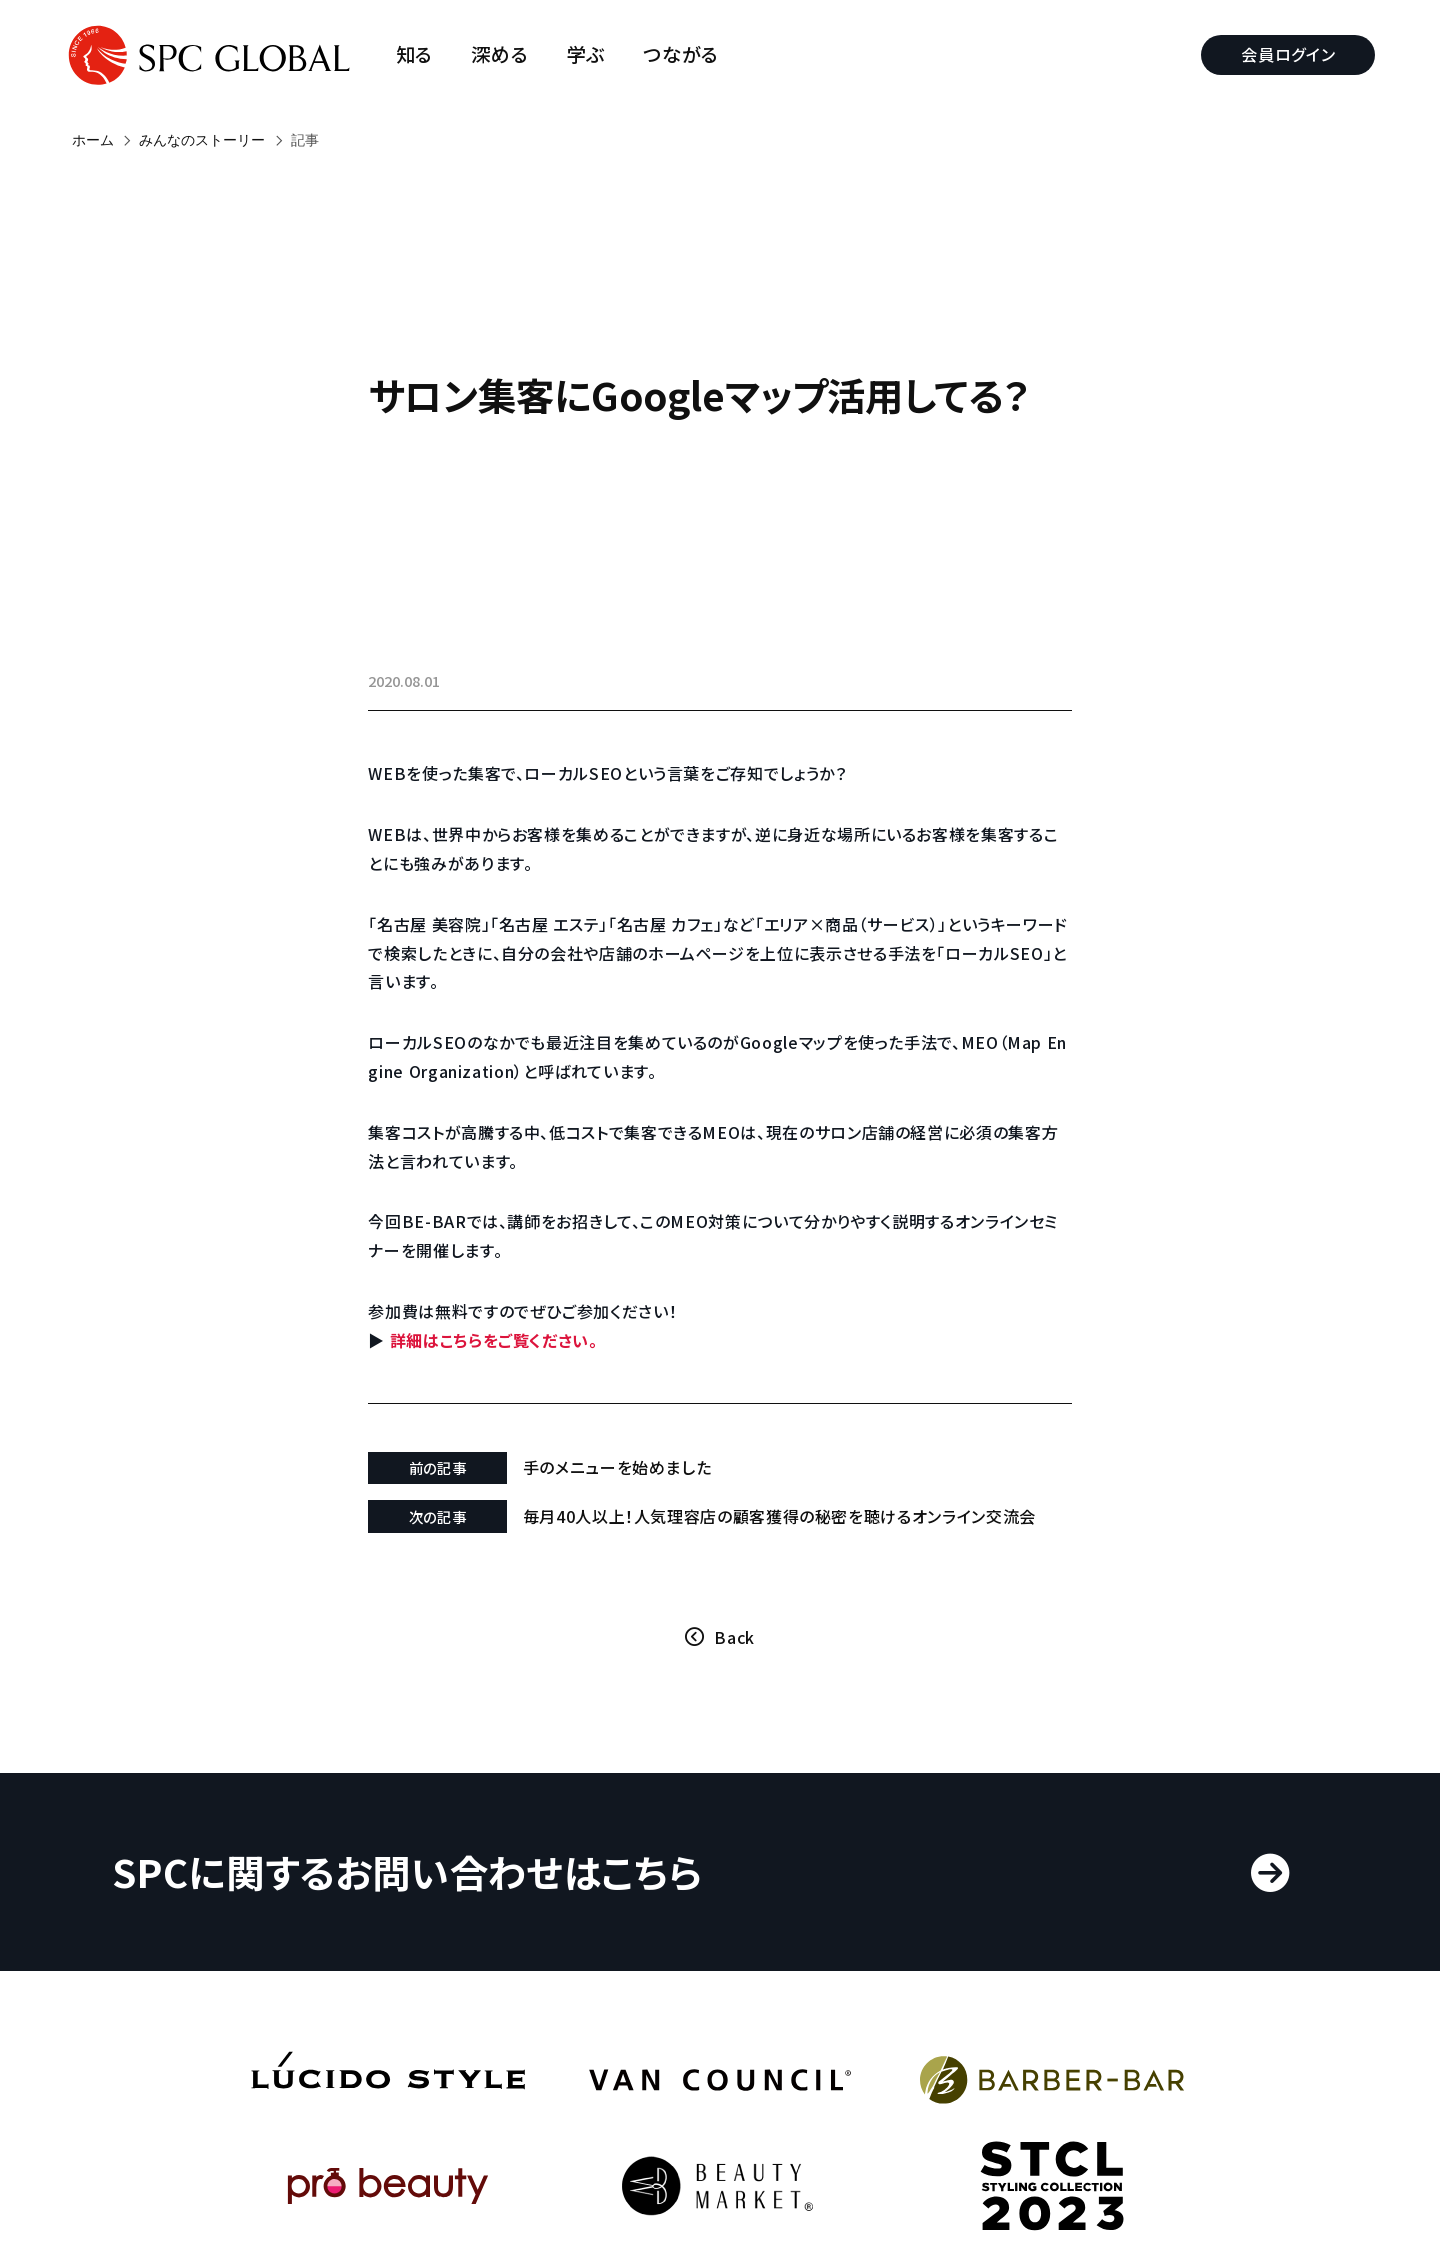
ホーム (93, 140)
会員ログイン (1281, 54)
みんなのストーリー (202, 140)
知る (421, 54)
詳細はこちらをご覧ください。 (535, 1340)
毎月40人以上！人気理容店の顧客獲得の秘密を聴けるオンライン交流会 (788, 1526)
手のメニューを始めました (642, 1467)
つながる (689, 54)
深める (507, 54)
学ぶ (593, 54)
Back (734, 1659)
